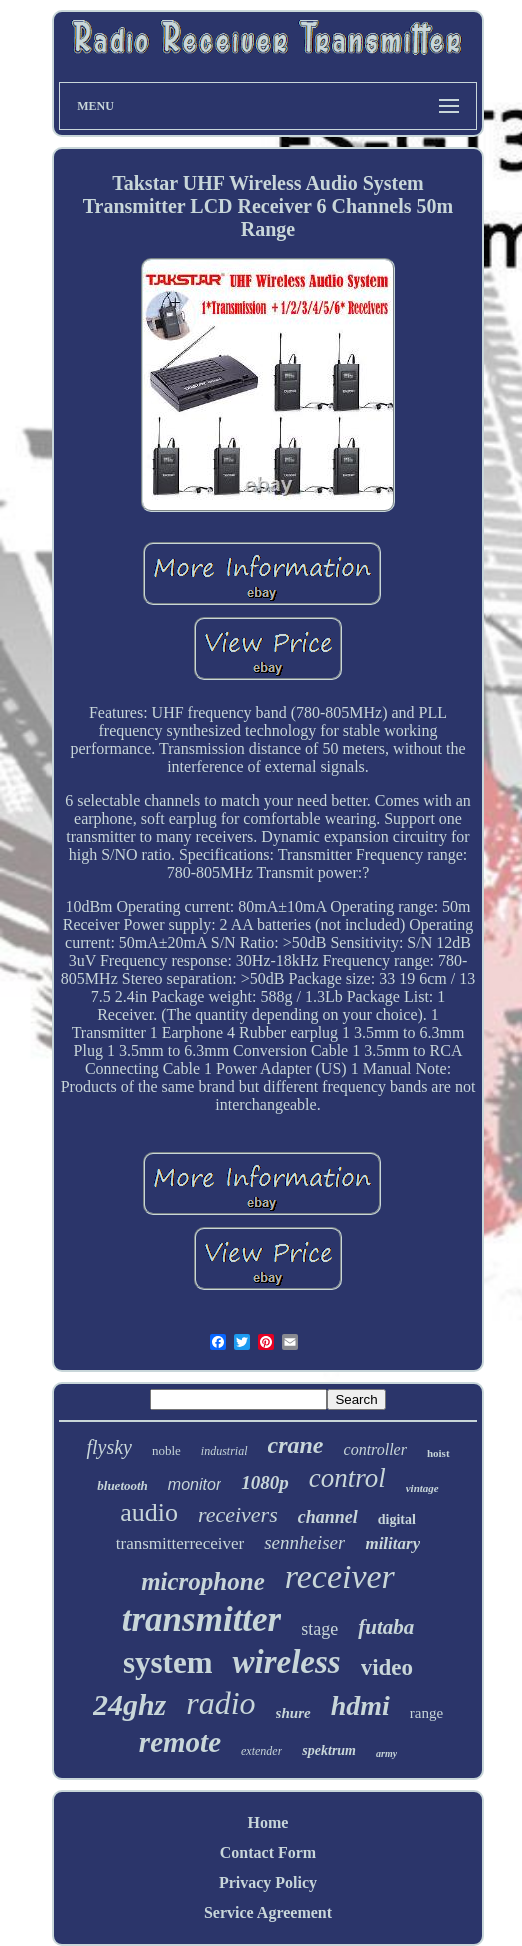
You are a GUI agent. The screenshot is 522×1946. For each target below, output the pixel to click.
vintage (422, 1488)
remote (180, 1742)
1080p (265, 1482)
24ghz (129, 1704)
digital (397, 1519)
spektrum (329, 1750)
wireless (286, 1662)
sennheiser (304, 1542)
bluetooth (122, 1485)
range (426, 1713)
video (387, 1667)
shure (293, 1713)
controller (375, 1449)
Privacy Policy (268, 1882)
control (347, 1478)
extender (261, 1751)
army (386, 1753)
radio (220, 1703)
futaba (386, 1627)
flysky (109, 1447)
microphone (203, 1581)
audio (149, 1512)
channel (328, 1517)
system (168, 1662)
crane (296, 1445)
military (392, 1543)
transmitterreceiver (180, 1543)
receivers (238, 1514)
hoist (438, 1453)
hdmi (360, 1705)
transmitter (201, 1619)
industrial (224, 1451)
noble (166, 1450)
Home (268, 1822)
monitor (194, 1484)
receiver (340, 1576)
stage (319, 1629)
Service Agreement (268, 1912)
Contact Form (268, 1852)
